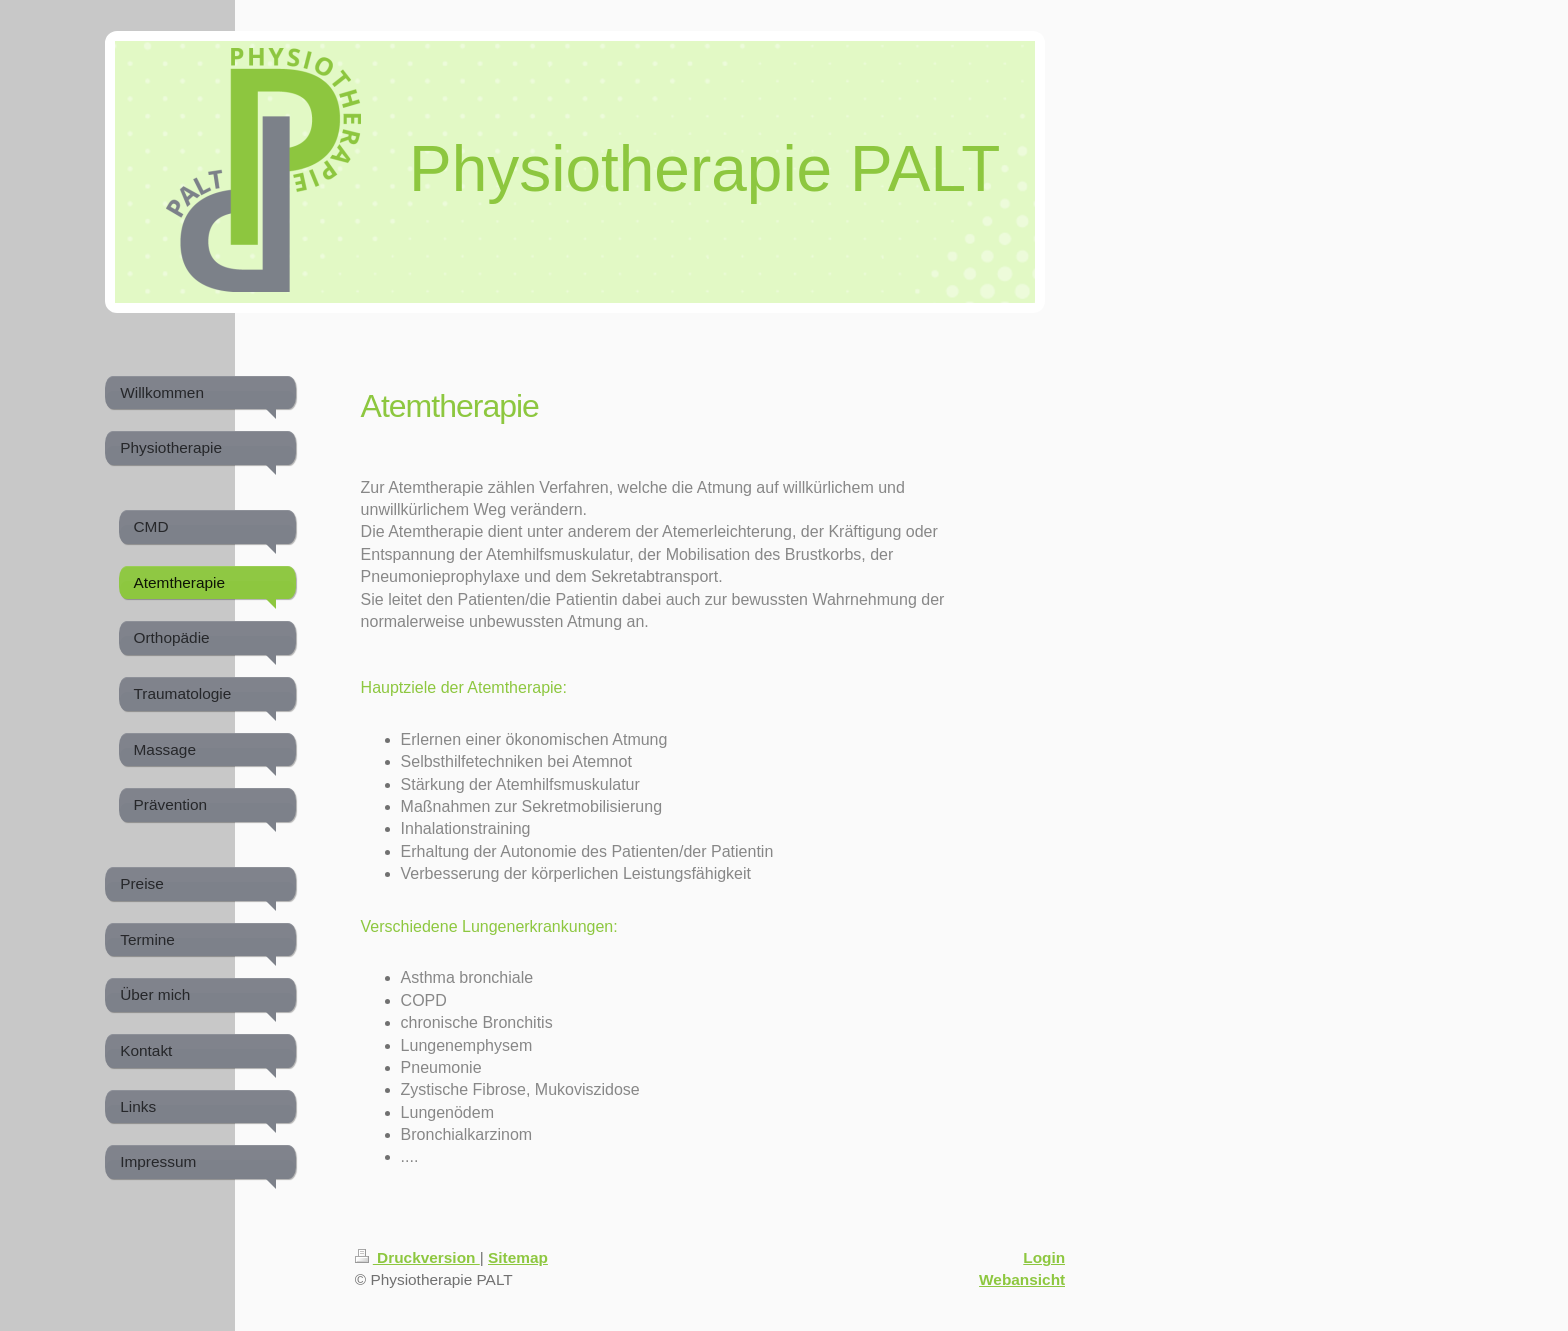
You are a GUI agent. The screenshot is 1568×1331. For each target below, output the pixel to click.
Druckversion (417, 1257)
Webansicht (1022, 1279)
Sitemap (518, 1257)
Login (1044, 1257)
